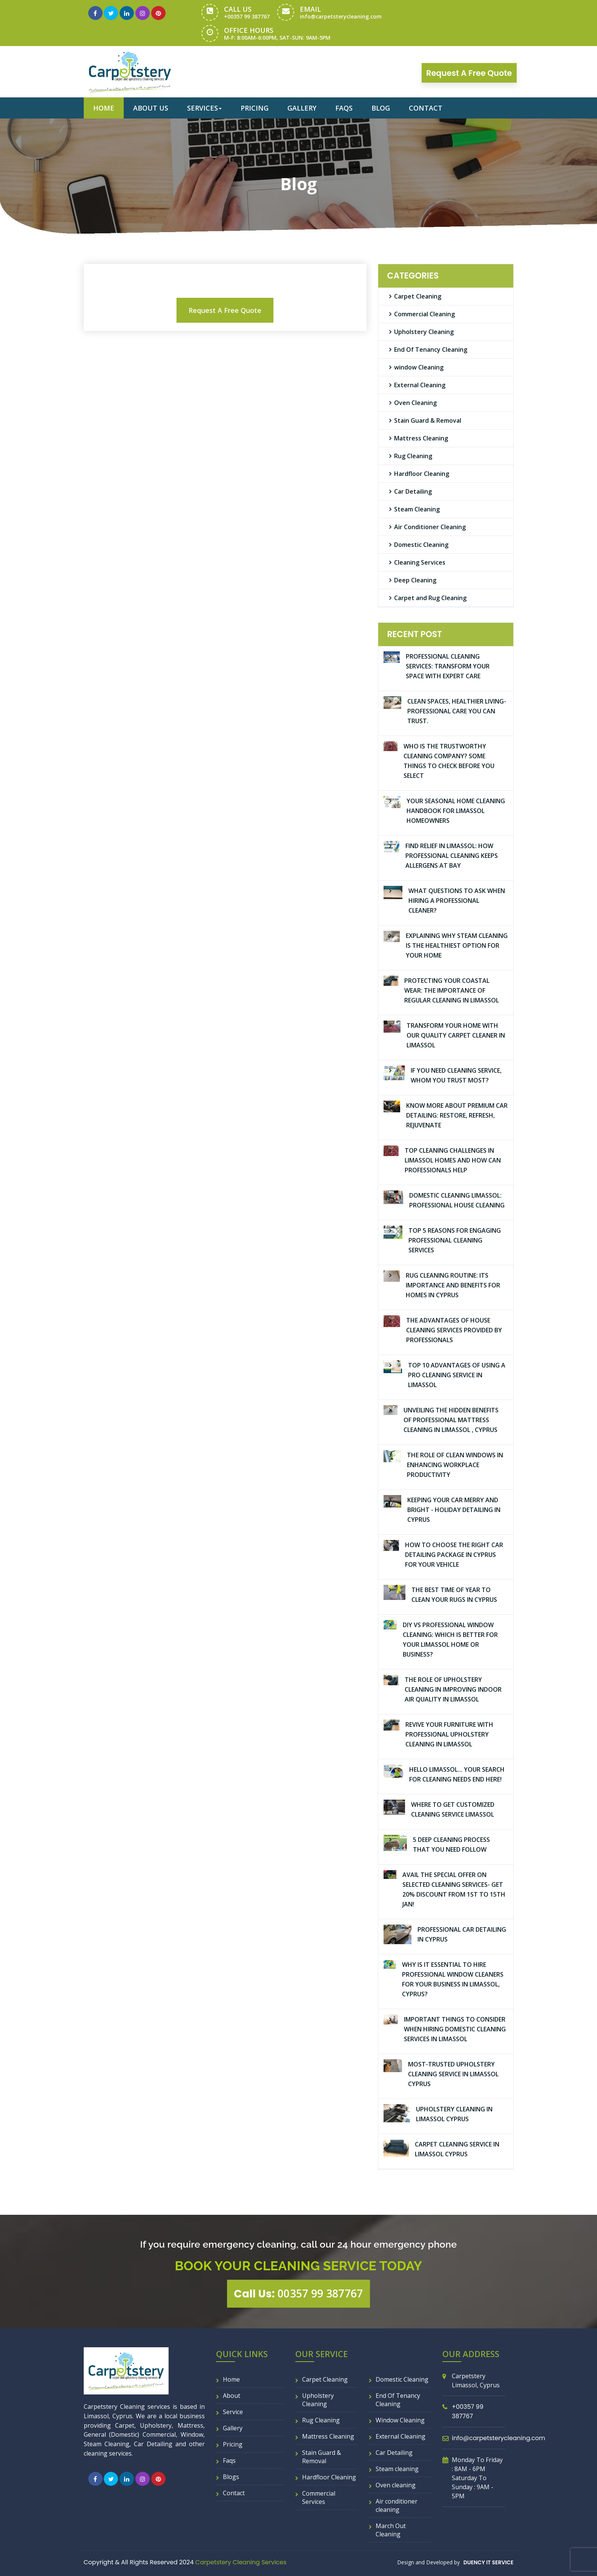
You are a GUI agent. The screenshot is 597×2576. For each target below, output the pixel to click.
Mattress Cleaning (421, 438)
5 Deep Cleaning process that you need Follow (451, 1844)
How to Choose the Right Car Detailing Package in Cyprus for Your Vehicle (454, 1555)
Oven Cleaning (415, 403)
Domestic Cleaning (421, 544)
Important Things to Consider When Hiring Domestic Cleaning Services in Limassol (455, 2029)
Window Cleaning (400, 2420)
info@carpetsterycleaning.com (341, 16)
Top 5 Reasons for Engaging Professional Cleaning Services (454, 1240)
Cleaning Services (419, 562)
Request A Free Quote (225, 310)
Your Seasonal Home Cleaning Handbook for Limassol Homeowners (456, 811)
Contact (425, 107)
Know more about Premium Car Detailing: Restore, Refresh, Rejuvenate (457, 1115)
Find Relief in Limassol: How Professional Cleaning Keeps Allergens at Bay (451, 856)
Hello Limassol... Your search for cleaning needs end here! (457, 1774)
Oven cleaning (396, 2485)
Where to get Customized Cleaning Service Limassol (452, 1809)
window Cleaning (419, 367)
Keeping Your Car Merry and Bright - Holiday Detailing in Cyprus (453, 1510)
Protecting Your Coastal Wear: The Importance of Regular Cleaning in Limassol (451, 990)
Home (103, 107)
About (231, 2395)
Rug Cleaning (413, 456)
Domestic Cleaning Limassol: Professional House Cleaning (457, 1200)
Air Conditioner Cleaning (430, 527)
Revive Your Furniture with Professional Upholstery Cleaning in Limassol (449, 1734)
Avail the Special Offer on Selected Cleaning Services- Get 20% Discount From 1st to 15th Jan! (453, 1889)
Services (204, 107)
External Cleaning (419, 385)
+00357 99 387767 (247, 16)
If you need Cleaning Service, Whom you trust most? (456, 1075)
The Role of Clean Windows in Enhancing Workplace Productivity (455, 1465)
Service (233, 2412)
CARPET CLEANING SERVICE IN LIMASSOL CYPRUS (457, 2149)
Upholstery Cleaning (424, 332)
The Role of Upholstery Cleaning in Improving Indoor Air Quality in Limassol (453, 1689)
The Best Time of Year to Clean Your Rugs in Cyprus (454, 1595)
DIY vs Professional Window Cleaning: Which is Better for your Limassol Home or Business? (450, 1639)
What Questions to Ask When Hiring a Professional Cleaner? (456, 901)
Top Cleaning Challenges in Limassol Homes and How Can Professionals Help (453, 1160)
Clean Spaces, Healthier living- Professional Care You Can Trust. (456, 711)
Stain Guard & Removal (427, 420)
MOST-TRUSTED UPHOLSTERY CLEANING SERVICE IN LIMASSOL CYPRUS (453, 2074)
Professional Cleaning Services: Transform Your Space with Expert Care (448, 666)
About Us (150, 107)
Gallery (301, 107)
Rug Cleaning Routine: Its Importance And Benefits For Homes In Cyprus (453, 1285)
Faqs (344, 107)
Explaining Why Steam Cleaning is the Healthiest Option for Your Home (457, 945)
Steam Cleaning (417, 509)
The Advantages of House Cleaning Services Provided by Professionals (454, 1330)
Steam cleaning (397, 2469)
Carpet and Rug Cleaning (430, 598)
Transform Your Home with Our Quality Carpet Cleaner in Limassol (456, 1035)
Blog (380, 107)
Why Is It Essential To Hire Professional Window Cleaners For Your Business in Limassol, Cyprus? (452, 1979)
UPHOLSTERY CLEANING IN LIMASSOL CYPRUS (454, 2114)
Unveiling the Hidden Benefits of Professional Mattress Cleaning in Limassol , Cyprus (451, 1420)
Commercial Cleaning (424, 314)
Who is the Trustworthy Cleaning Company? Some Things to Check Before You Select (449, 761)
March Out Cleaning (391, 2530)
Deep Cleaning (415, 580)
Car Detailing (413, 491)
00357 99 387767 (298, 2293)
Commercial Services (318, 2497)
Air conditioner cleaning (396, 2505)
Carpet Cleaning (417, 296)
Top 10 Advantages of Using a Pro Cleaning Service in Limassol (456, 1375)
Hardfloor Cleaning (421, 474)
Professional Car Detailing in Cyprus (461, 1934)
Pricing (255, 107)
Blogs (231, 2477)
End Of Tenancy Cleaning (430, 349)
